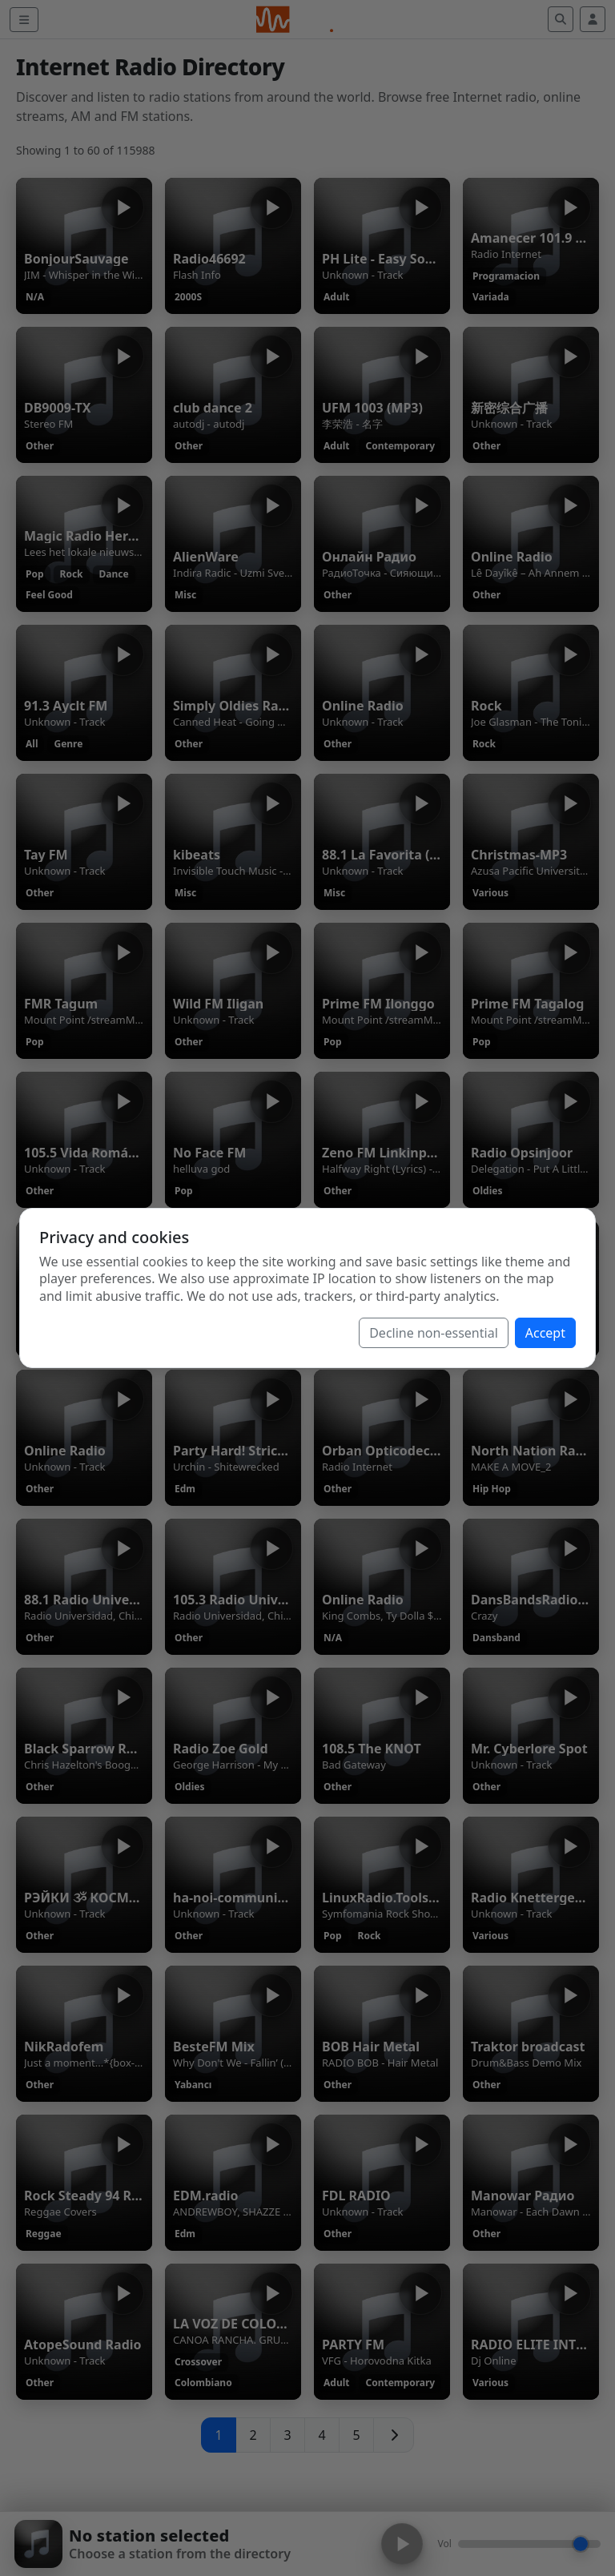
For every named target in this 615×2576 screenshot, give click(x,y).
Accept (545, 1333)
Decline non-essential (433, 1333)
